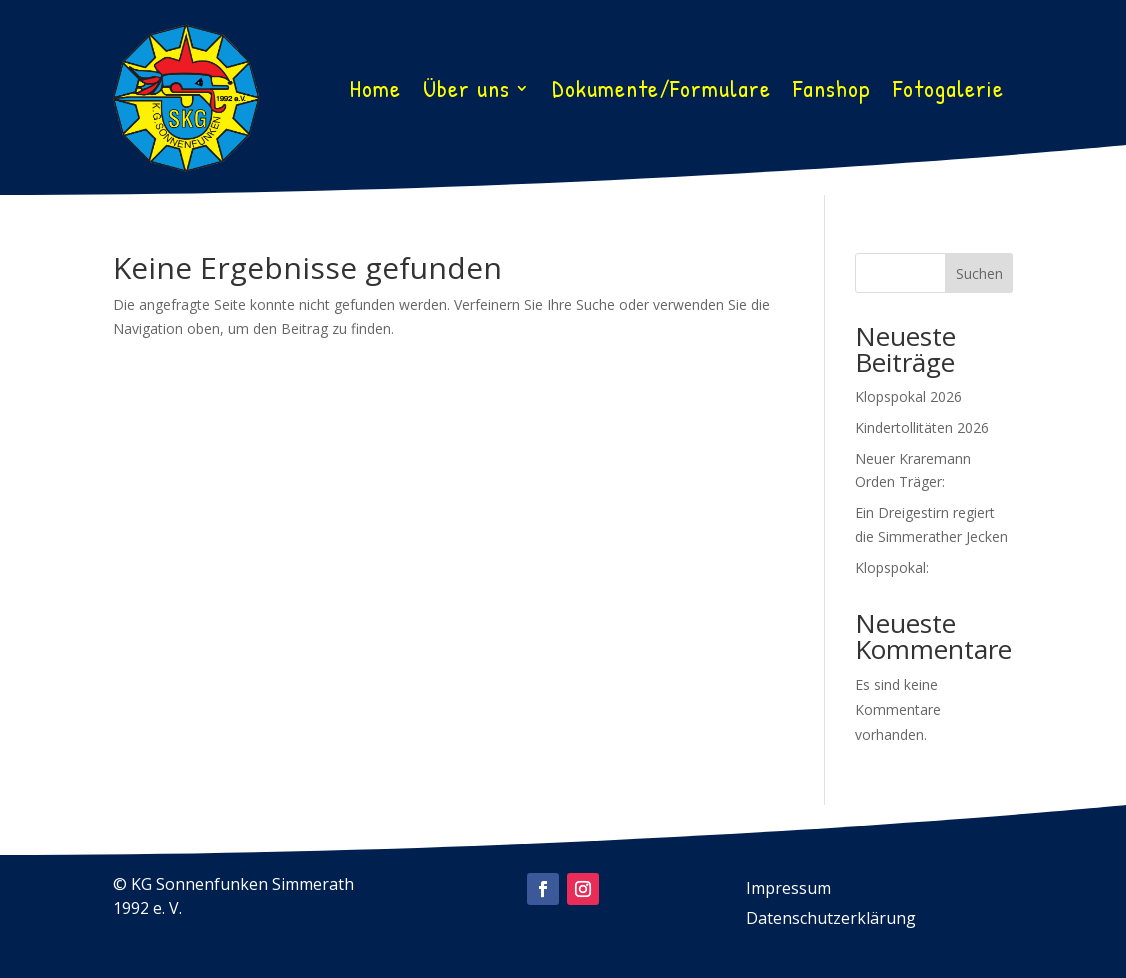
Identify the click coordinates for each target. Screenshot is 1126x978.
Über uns (466, 92)
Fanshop (832, 92)
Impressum (788, 890)
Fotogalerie (948, 92)
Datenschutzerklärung (831, 920)
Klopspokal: (892, 567)
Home (375, 92)
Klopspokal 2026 (908, 396)
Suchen (979, 273)
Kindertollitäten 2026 (922, 427)
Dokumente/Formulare (661, 92)
